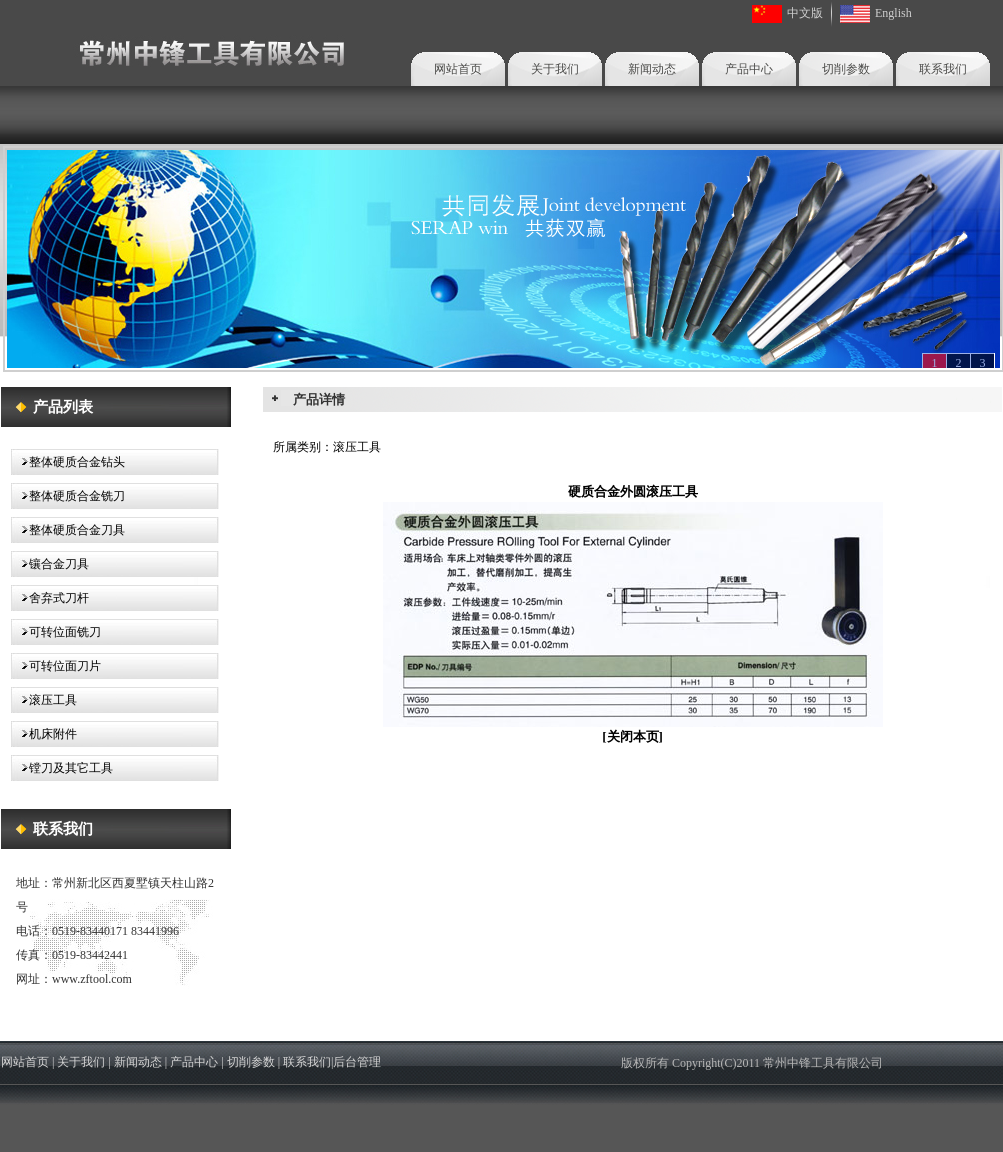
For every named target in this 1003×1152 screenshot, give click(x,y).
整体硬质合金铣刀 (68, 496)
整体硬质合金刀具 (68, 530)
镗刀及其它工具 (62, 768)
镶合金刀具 (50, 564)
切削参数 (846, 69)
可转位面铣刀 (56, 632)
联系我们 (943, 69)
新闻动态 (652, 69)
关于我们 (555, 69)
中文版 (805, 13)
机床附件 (44, 734)
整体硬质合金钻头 (68, 462)
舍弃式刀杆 (50, 598)
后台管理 (357, 1062)
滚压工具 (44, 700)
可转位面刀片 (56, 666)
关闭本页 (633, 736)
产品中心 (749, 69)
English (893, 13)
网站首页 (458, 69)
